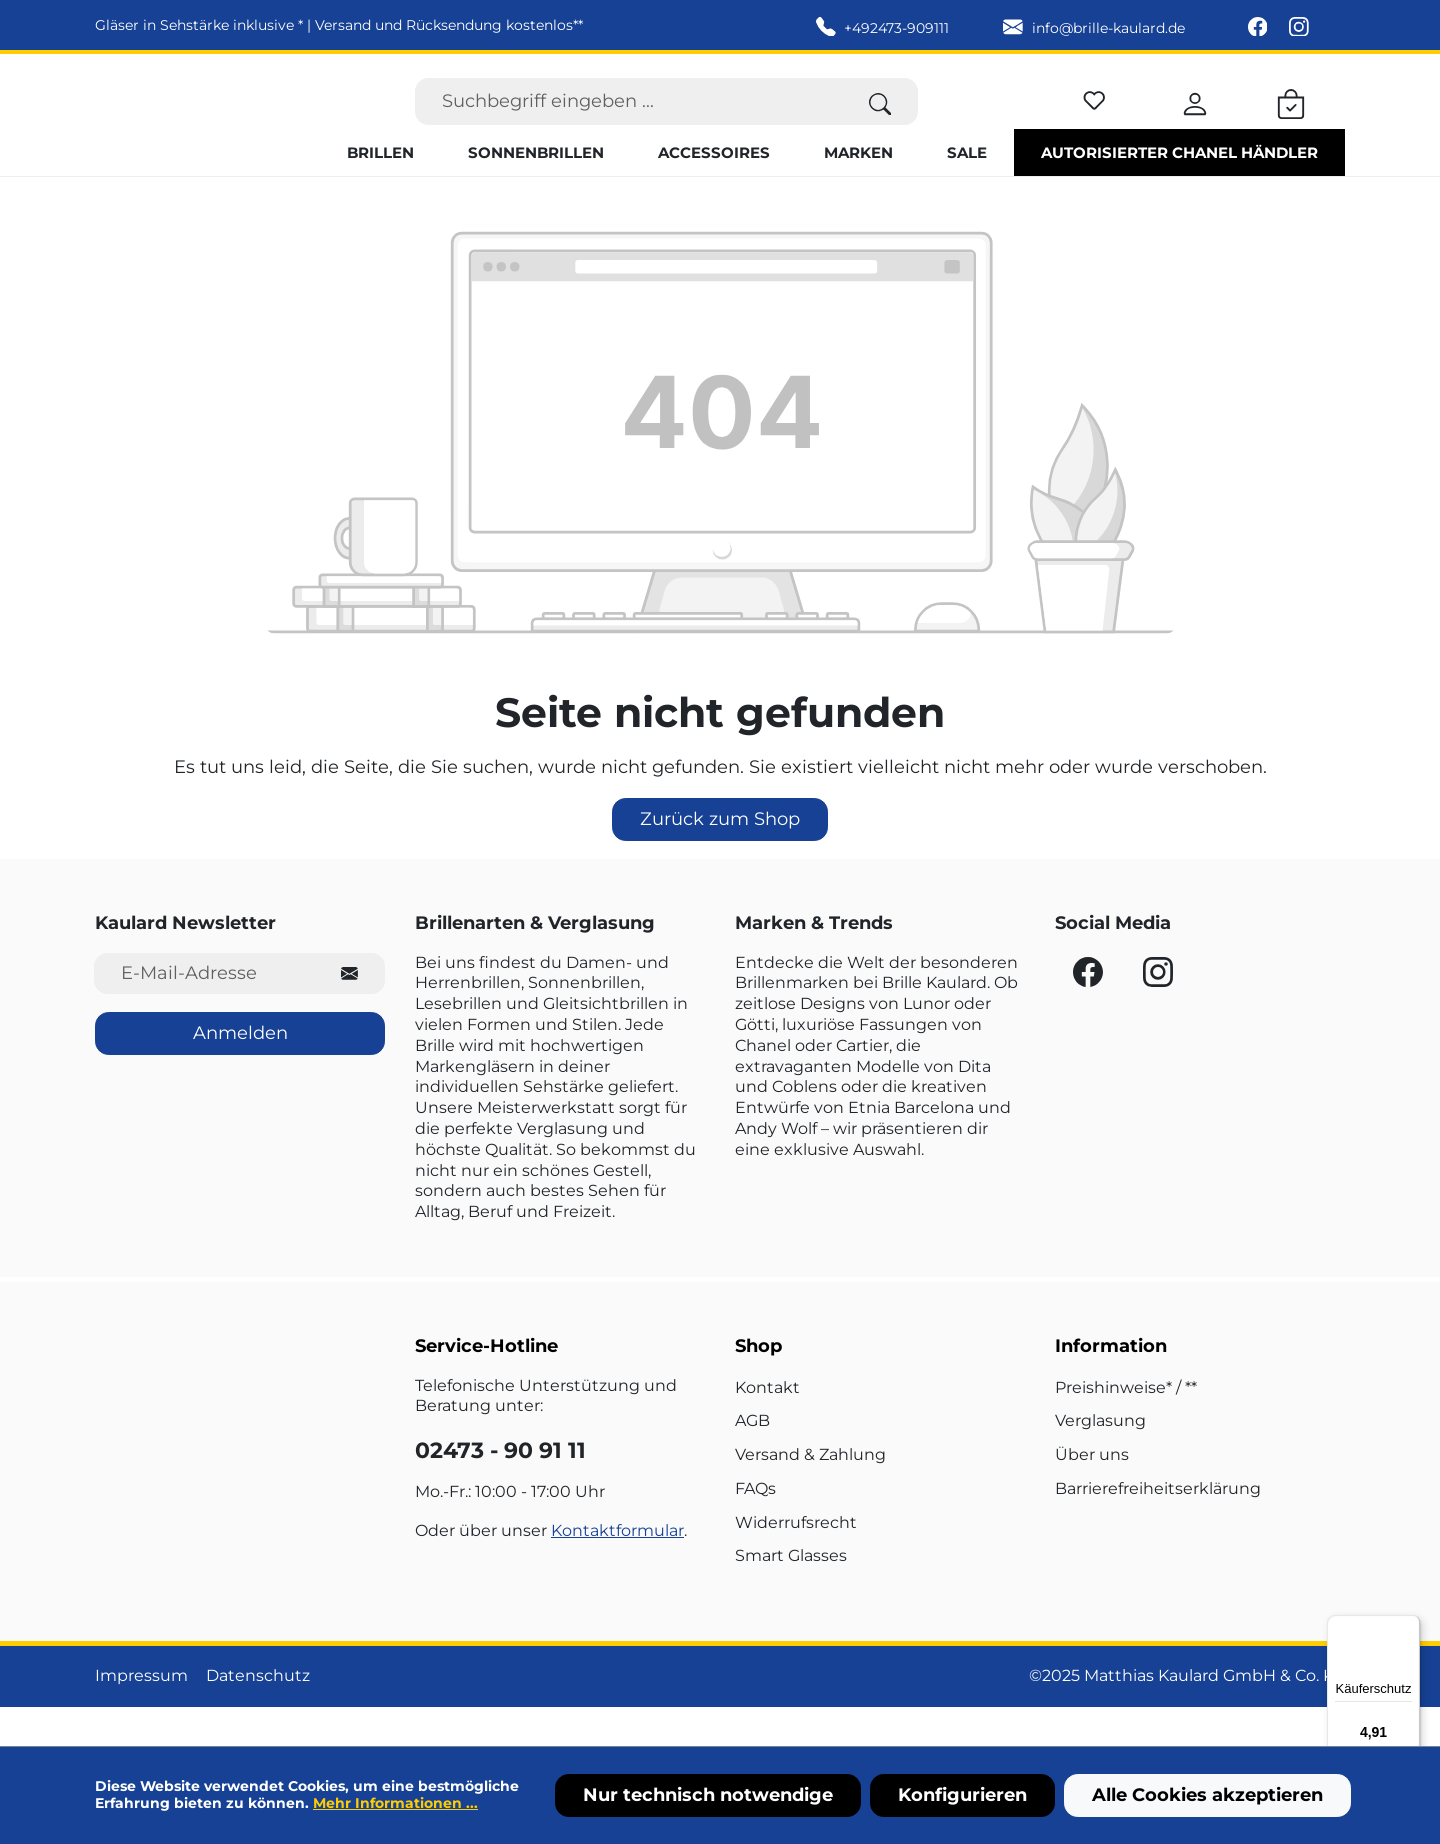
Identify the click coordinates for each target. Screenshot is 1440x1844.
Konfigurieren (962, 1795)
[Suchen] (880, 120)
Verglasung (1100, 1459)
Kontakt (767, 1425)
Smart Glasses (791, 1594)
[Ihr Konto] (1195, 120)
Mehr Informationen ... (395, 1803)
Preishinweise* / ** (1126, 1425)
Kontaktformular (617, 1568)
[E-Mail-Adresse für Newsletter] (204, 1011)
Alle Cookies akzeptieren (1207, 1795)
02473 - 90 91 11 (500, 1489)
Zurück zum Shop (720, 857)
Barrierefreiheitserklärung (1158, 1527)
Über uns (1092, 1493)
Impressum (141, 1714)
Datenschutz (258, 1714)
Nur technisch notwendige (708, 1795)
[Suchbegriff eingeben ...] (629, 120)
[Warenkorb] (1291, 120)
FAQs (755, 1527)
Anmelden (240, 1072)
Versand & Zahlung (810, 1493)
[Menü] (1408, 1627)
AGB (752, 1459)
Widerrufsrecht (796, 1560)
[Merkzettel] (1094, 116)
